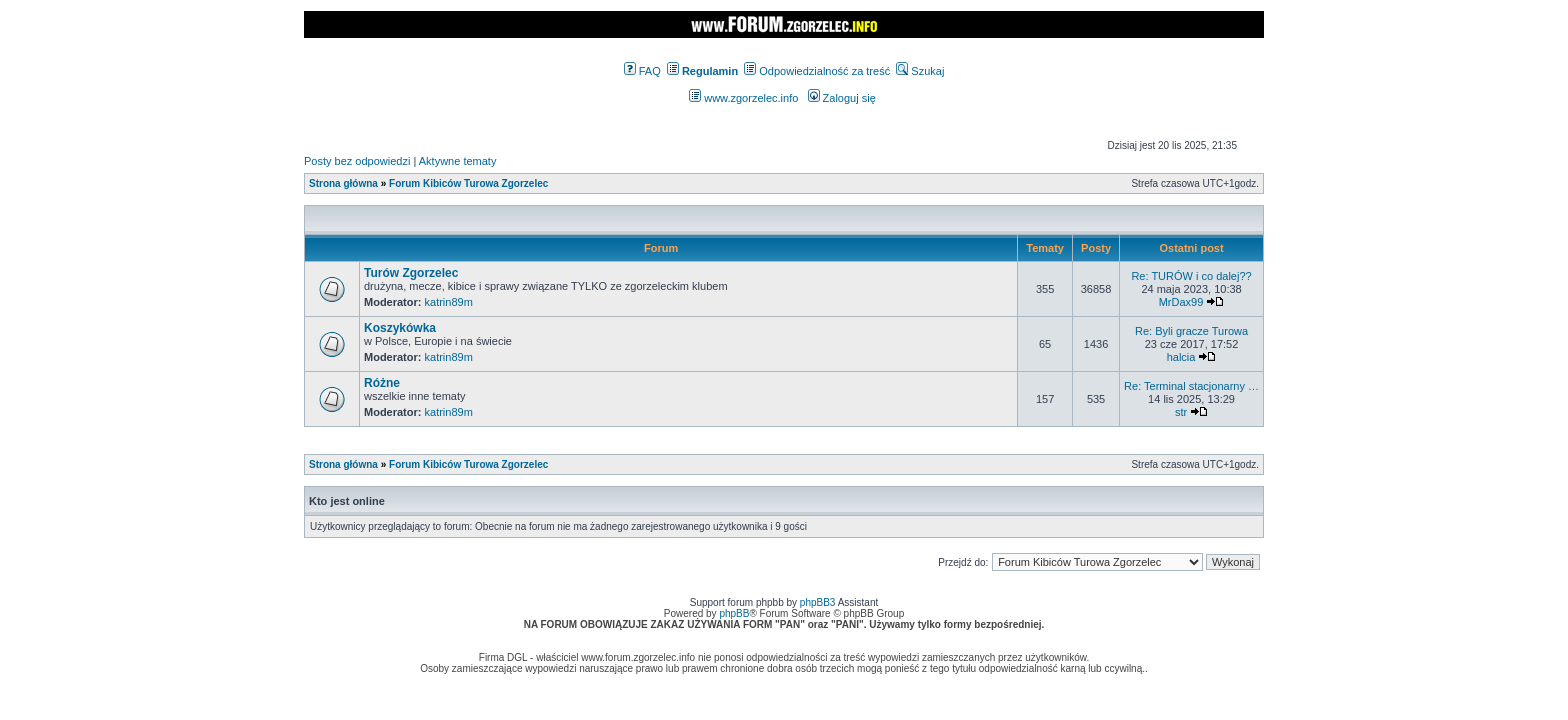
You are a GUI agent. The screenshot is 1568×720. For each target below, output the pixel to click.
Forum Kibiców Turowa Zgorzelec (468, 183)
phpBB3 (818, 602)
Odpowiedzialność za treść (817, 71)
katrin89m (449, 302)
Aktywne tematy (458, 161)
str (1181, 412)
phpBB (734, 613)
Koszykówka (400, 328)
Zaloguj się (842, 98)
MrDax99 (1181, 302)
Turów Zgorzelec (411, 273)
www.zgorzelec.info (743, 98)
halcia (1181, 357)
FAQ (642, 71)
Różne (382, 383)
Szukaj (920, 71)
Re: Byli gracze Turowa (1191, 331)
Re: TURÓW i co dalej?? (1191, 276)
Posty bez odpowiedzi (357, 161)
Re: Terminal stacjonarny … (1191, 386)
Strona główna (343, 183)
